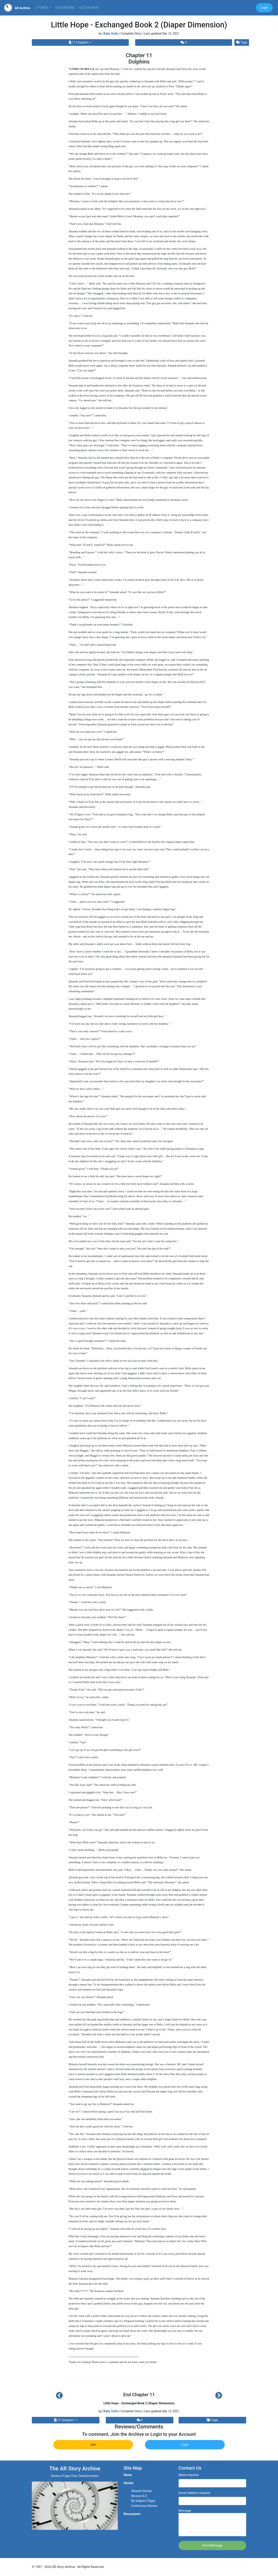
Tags (241, 42)
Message (212, 2522)
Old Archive (89, 7)
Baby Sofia (110, 33)
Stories (42, 7)
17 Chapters (79, 42)
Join (93, 2444)
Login (264, 7)
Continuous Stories (144, 2506)
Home (128, 2475)
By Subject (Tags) (143, 2501)
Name (188, 2475)
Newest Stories (141, 2491)
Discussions (65, 7)
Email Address (194, 2493)
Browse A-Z (139, 2496)
